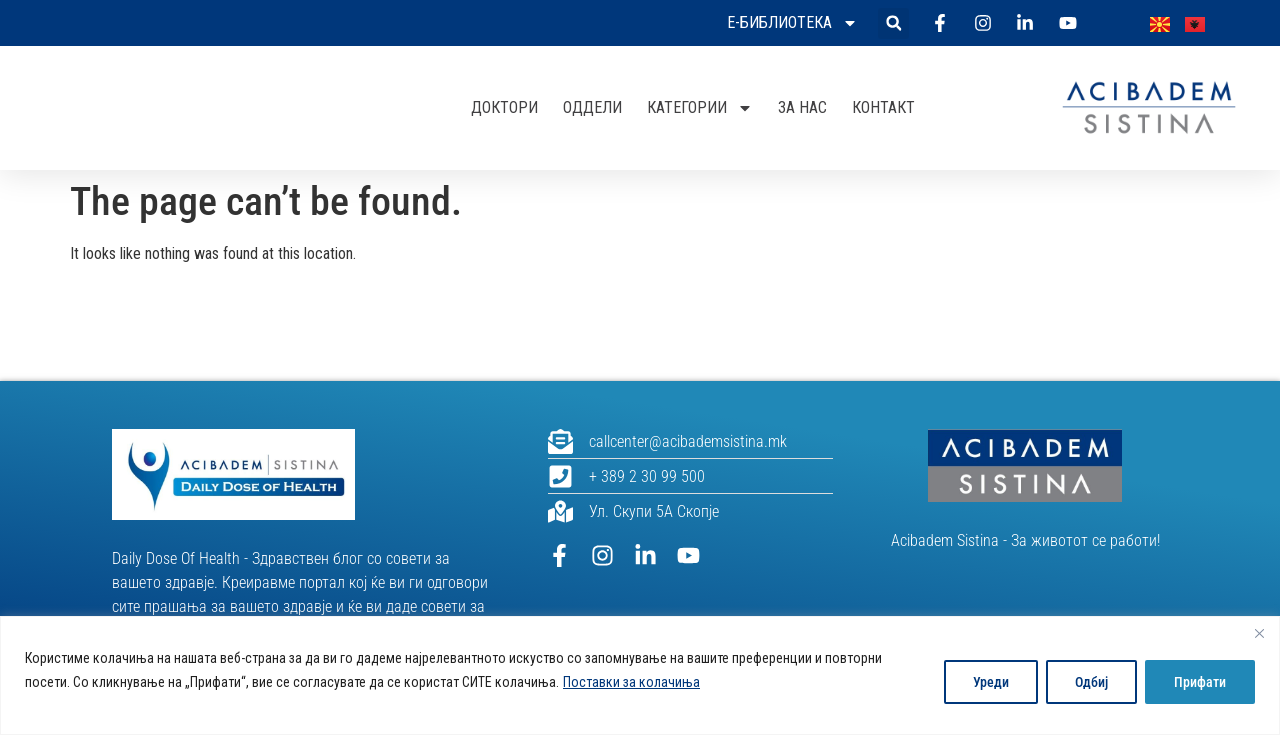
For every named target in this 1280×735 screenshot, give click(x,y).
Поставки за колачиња (631, 682)
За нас (802, 107)
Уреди (991, 682)
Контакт (883, 107)
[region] (640, 675)
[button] (893, 23)
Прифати (1200, 682)
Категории (700, 108)
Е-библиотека (792, 23)
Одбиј (1091, 682)
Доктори (504, 107)
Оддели (592, 107)
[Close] (1259, 633)
